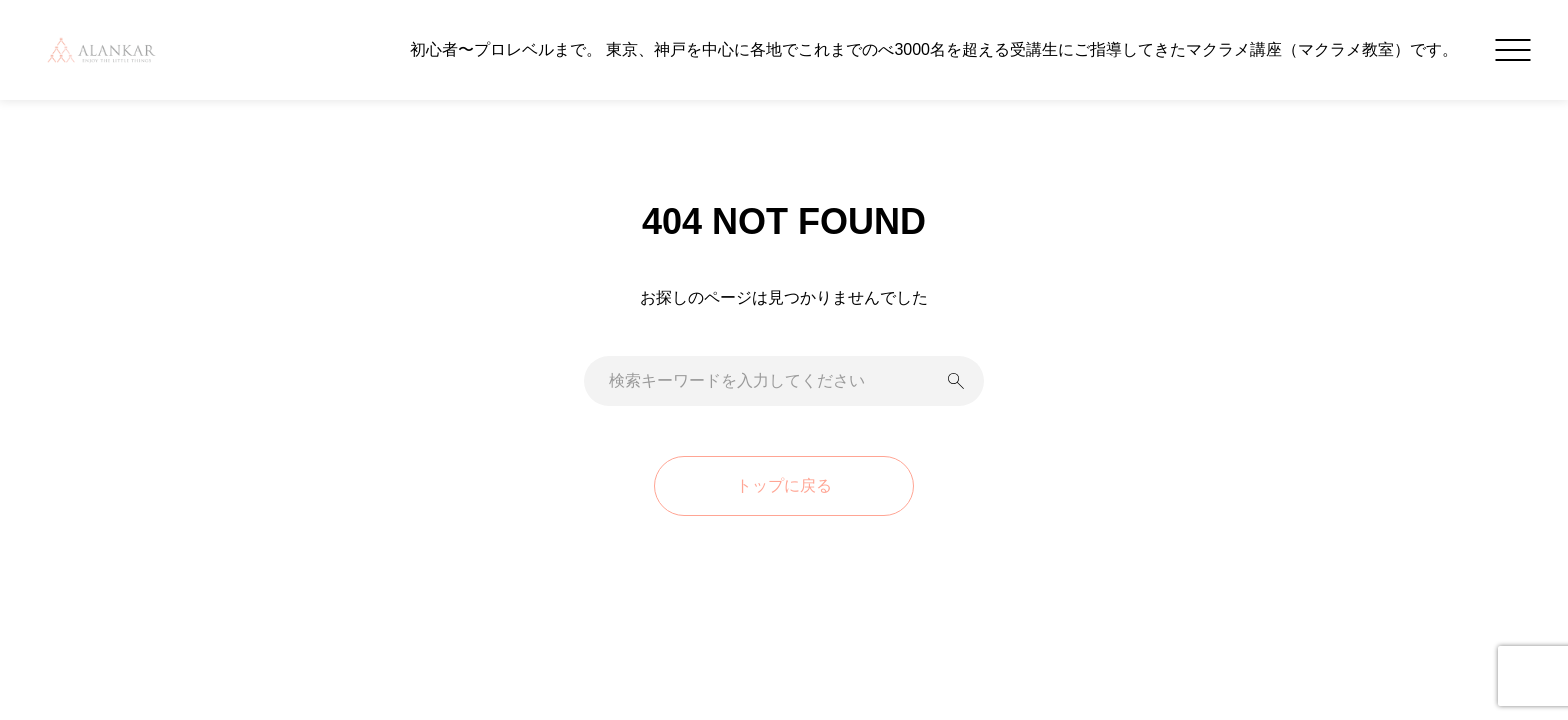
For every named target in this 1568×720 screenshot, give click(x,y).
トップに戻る (784, 485)
